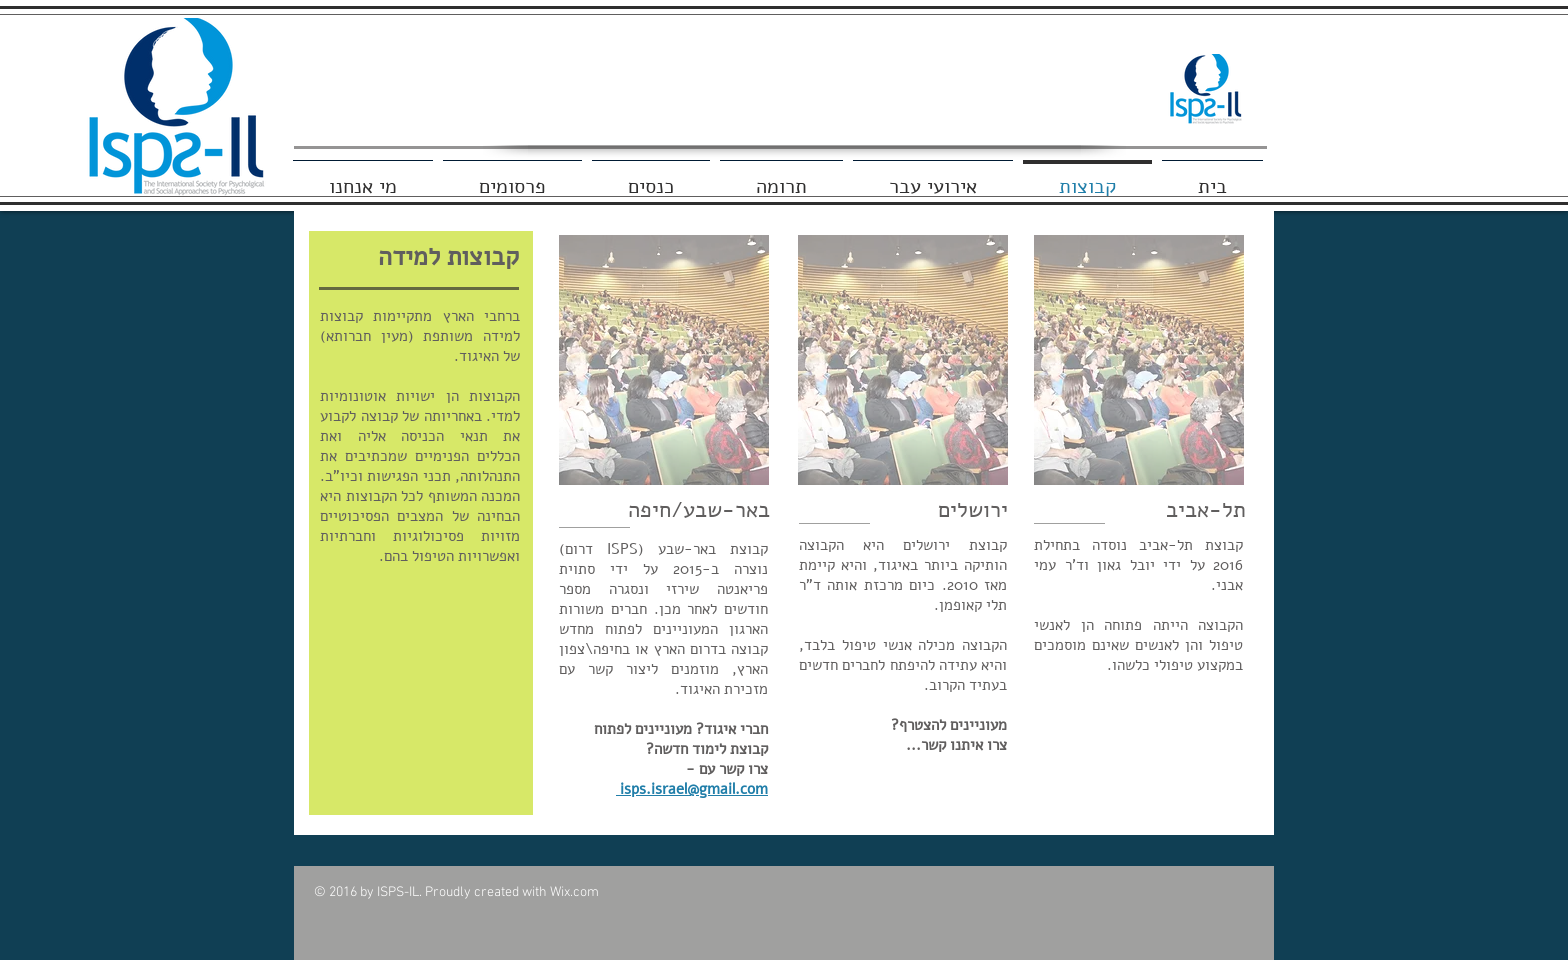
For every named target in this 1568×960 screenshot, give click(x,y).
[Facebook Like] (1202, 28)
